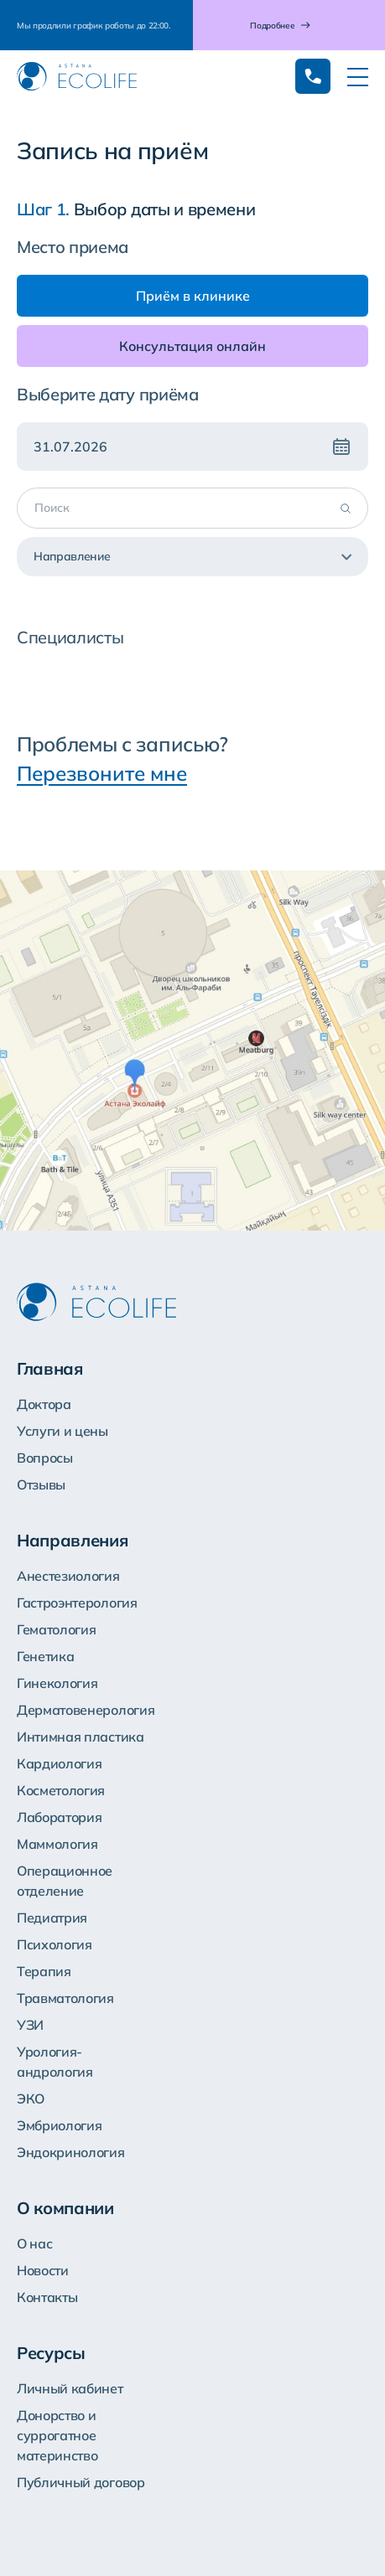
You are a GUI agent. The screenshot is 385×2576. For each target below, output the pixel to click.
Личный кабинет (70, 2388)
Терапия (44, 1971)
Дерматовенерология (85, 1709)
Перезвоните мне (102, 773)
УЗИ (30, 2024)
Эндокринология (71, 2152)
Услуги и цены (62, 1430)
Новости (43, 2270)
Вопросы (45, 1457)
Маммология (57, 1843)
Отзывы (41, 1484)
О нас (34, 2243)
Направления (72, 1540)
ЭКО (30, 2098)
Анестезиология (68, 1575)
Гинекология (57, 1683)
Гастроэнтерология (77, 1602)
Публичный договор (81, 2482)
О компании (65, 2207)
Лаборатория (59, 1817)
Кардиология (59, 1763)
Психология (54, 1944)
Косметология (61, 1790)
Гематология (56, 1629)
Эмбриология (59, 2125)
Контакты (47, 2297)
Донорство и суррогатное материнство (57, 2435)
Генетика (45, 1656)
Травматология (65, 1998)
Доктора (44, 1404)
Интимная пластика (80, 1736)
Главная (50, 1368)
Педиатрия (52, 1917)
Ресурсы (51, 2352)
